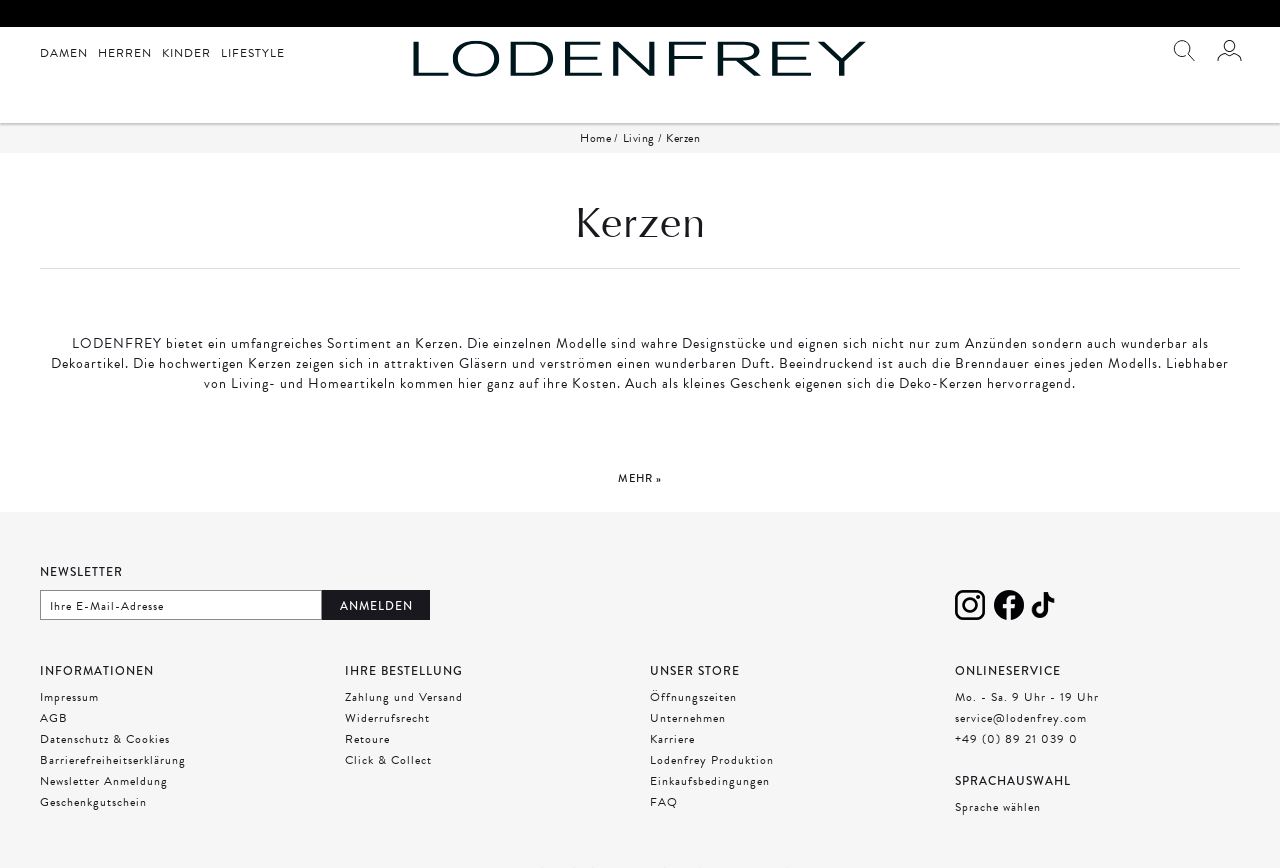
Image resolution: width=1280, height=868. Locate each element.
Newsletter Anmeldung (104, 781)
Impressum (69, 697)
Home (595, 138)
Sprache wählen (998, 807)
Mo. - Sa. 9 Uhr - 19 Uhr (1027, 697)
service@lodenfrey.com (1021, 718)
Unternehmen (688, 718)
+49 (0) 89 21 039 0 (1016, 739)
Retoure (367, 739)
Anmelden (376, 606)
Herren (125, 53)
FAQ (664, 802)
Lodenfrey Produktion (712, 760)
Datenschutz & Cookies (105, 739)
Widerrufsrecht (387, 718)
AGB (54, 718)
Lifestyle (253, 53)
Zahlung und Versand (404, 697)
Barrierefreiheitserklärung (113, 760)
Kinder (186, 53)
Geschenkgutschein (93, 802)
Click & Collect (388, 760)
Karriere (672, 739)
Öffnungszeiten (693, 697)
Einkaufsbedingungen (710, 781)
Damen (64, 53)
